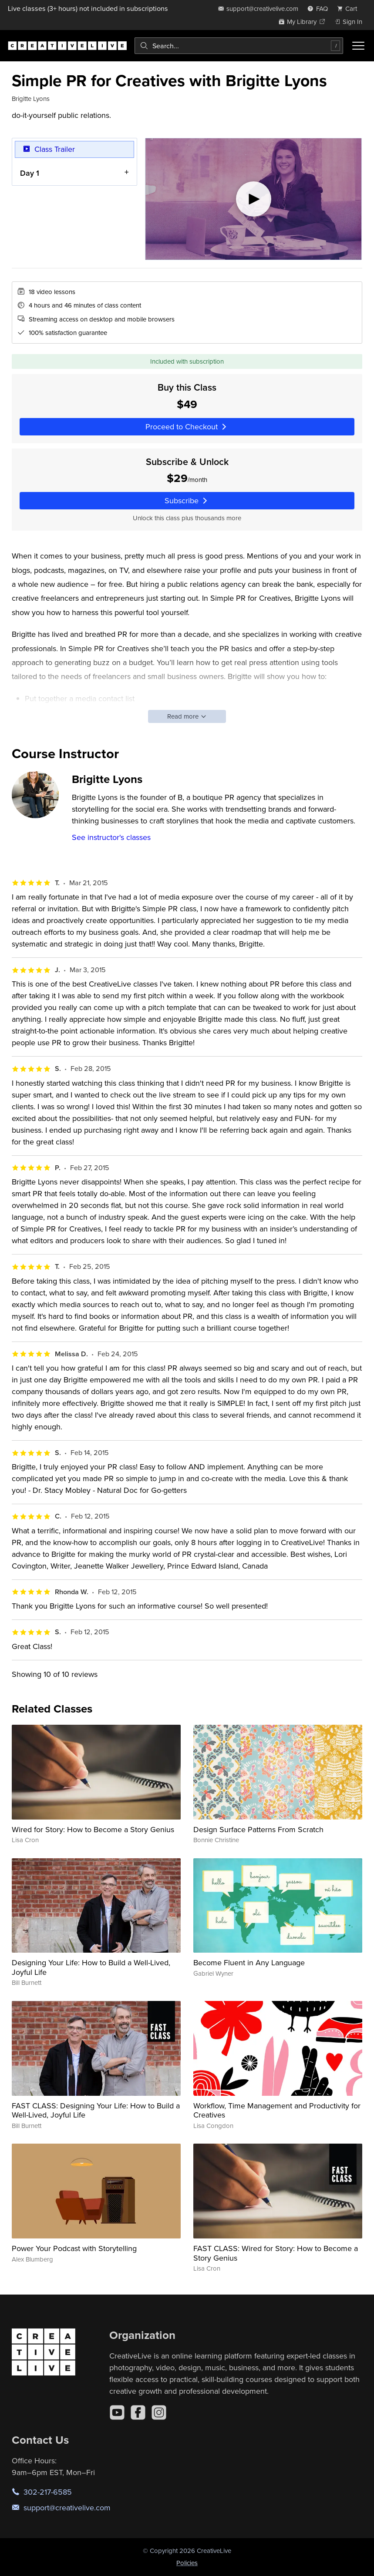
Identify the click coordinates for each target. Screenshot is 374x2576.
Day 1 (29, 172)
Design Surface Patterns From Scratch (258, 1829)
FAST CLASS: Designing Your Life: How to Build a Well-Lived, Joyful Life (96, 2110)
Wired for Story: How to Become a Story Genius (93, 1829)
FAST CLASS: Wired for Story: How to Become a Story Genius (275, 2253)
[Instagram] (159, 2412)
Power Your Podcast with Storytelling (74, 2248)
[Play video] (253, 199)
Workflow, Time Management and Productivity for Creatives (277, 2110)
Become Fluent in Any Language (249, 1962)
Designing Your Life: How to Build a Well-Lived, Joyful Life (91, 1967)
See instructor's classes (111, 837)
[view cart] (349, 8)
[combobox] (239, 46)
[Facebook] (138, 2412)
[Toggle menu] (358, 46)
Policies (187, 2562)
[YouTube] (117, 2412)
